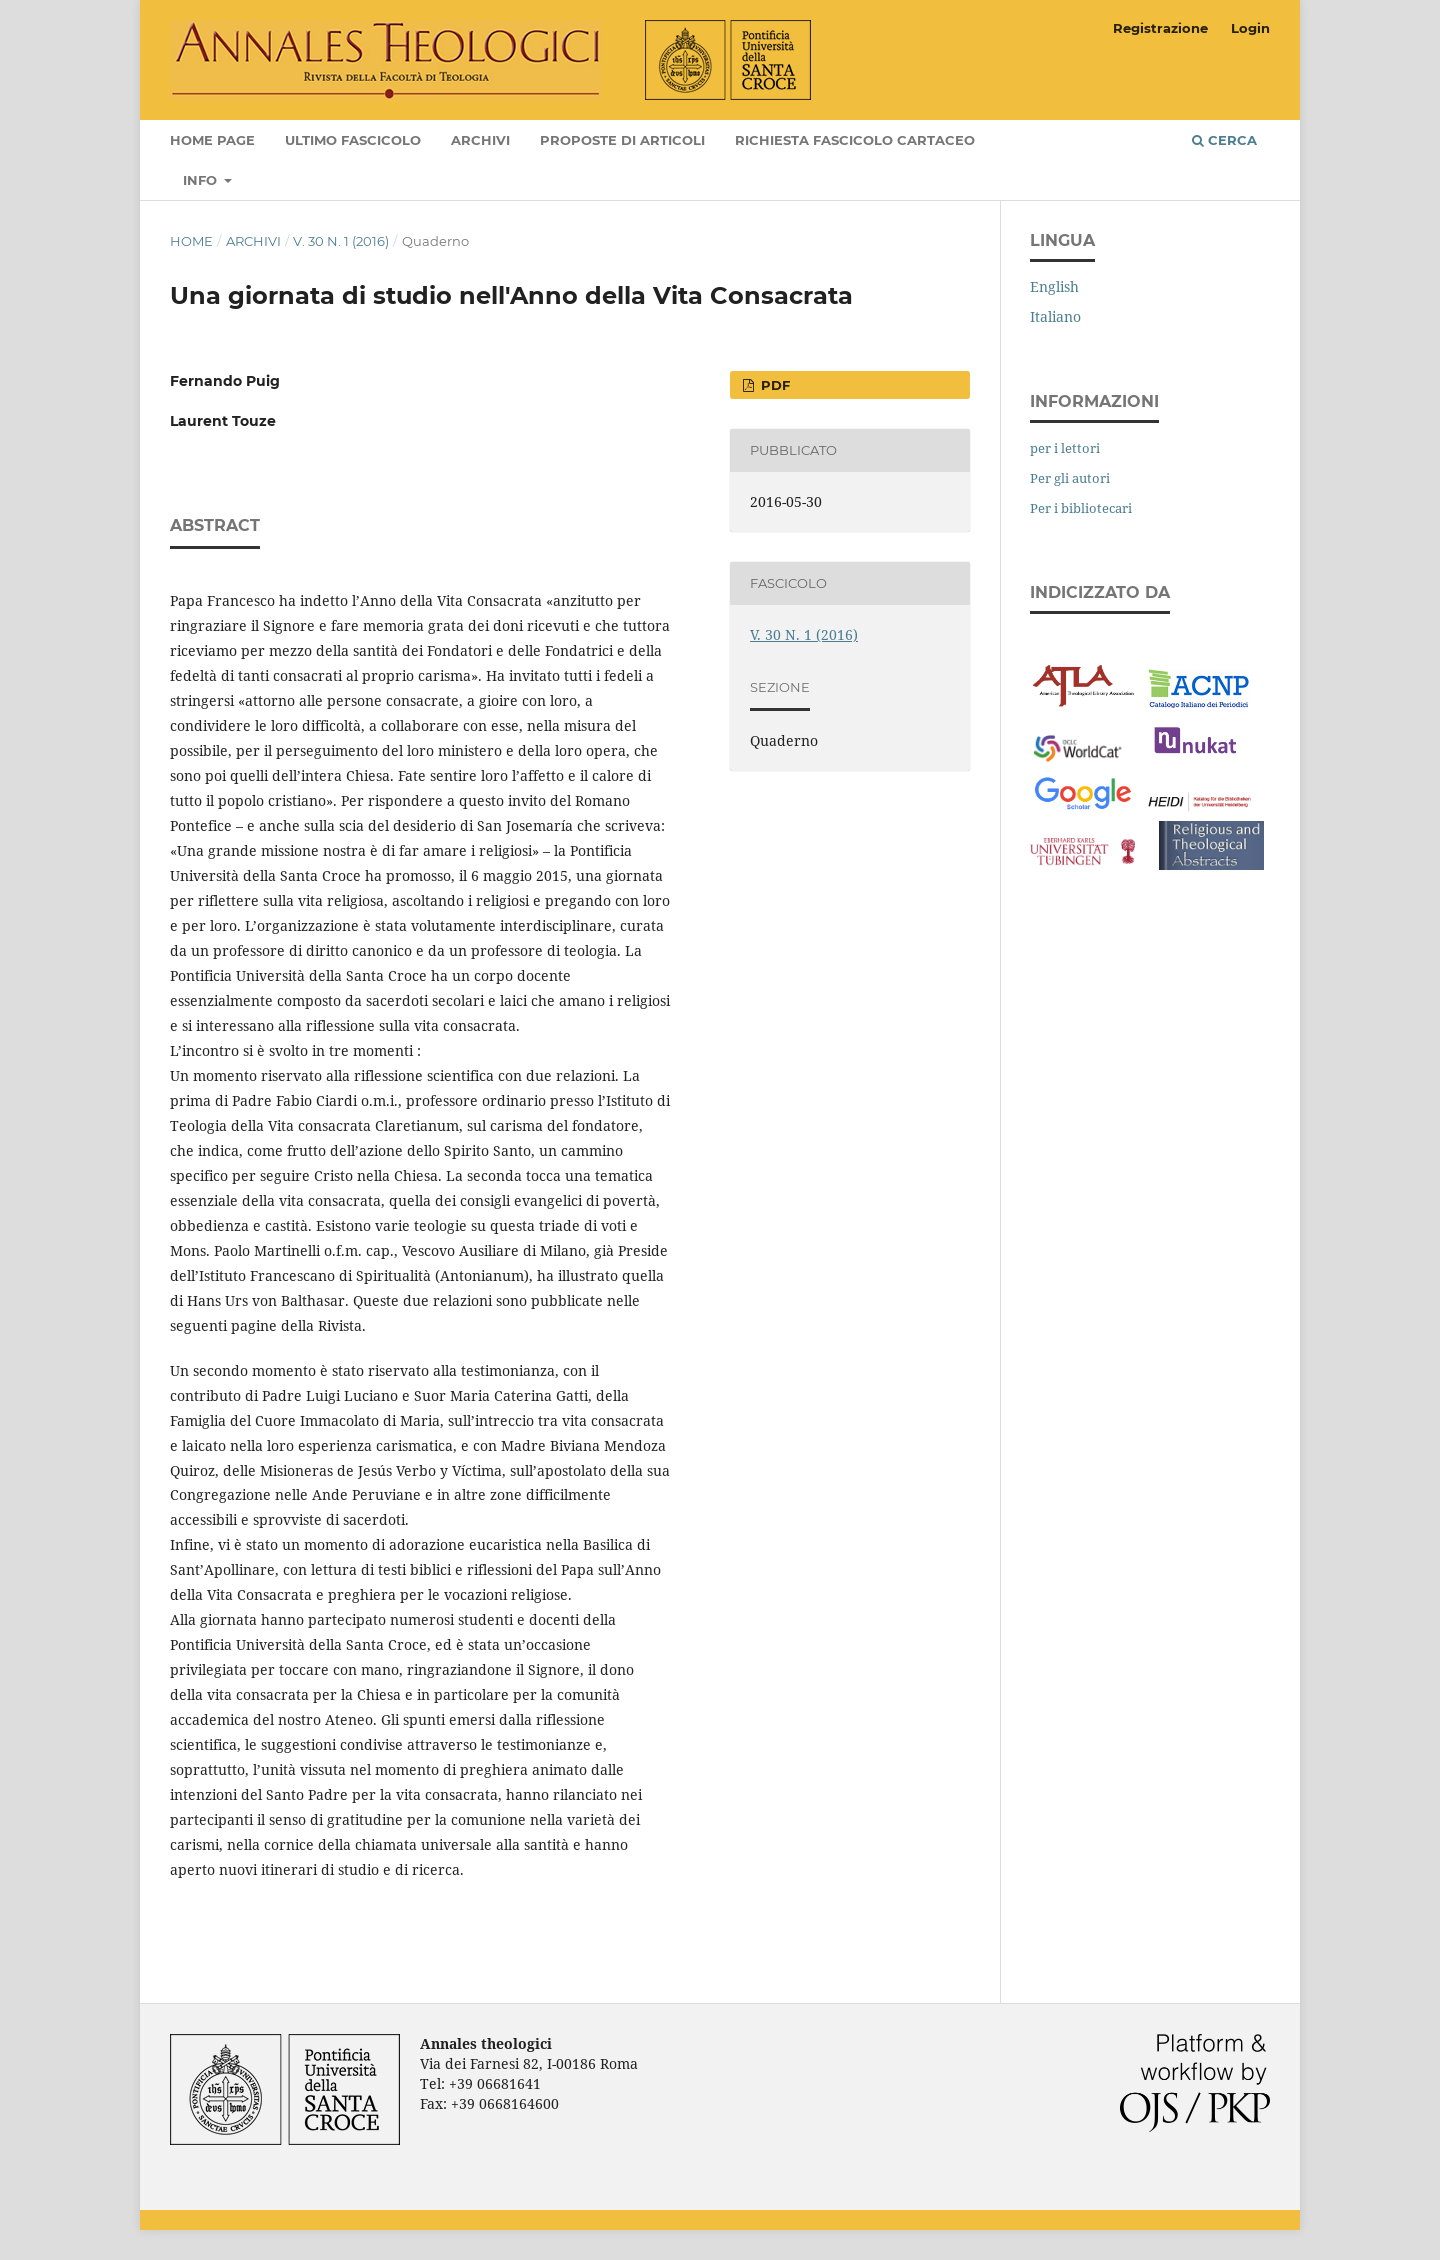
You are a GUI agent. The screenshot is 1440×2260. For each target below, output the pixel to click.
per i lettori (1065, 448)
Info (202, 180)
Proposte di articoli (622, 140)
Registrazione (1160, 28)
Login (1250, 28)
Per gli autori (1070, 478)
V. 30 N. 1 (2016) (341, 241)
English (1054, 286)
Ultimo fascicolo (353, 140)
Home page (212, 140)
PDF (773, 385)
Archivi (480, 140)
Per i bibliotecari (1081, 508)
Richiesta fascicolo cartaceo (855, 140)
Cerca (1224, 140)
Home (191, 241)
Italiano (1055, 316)
